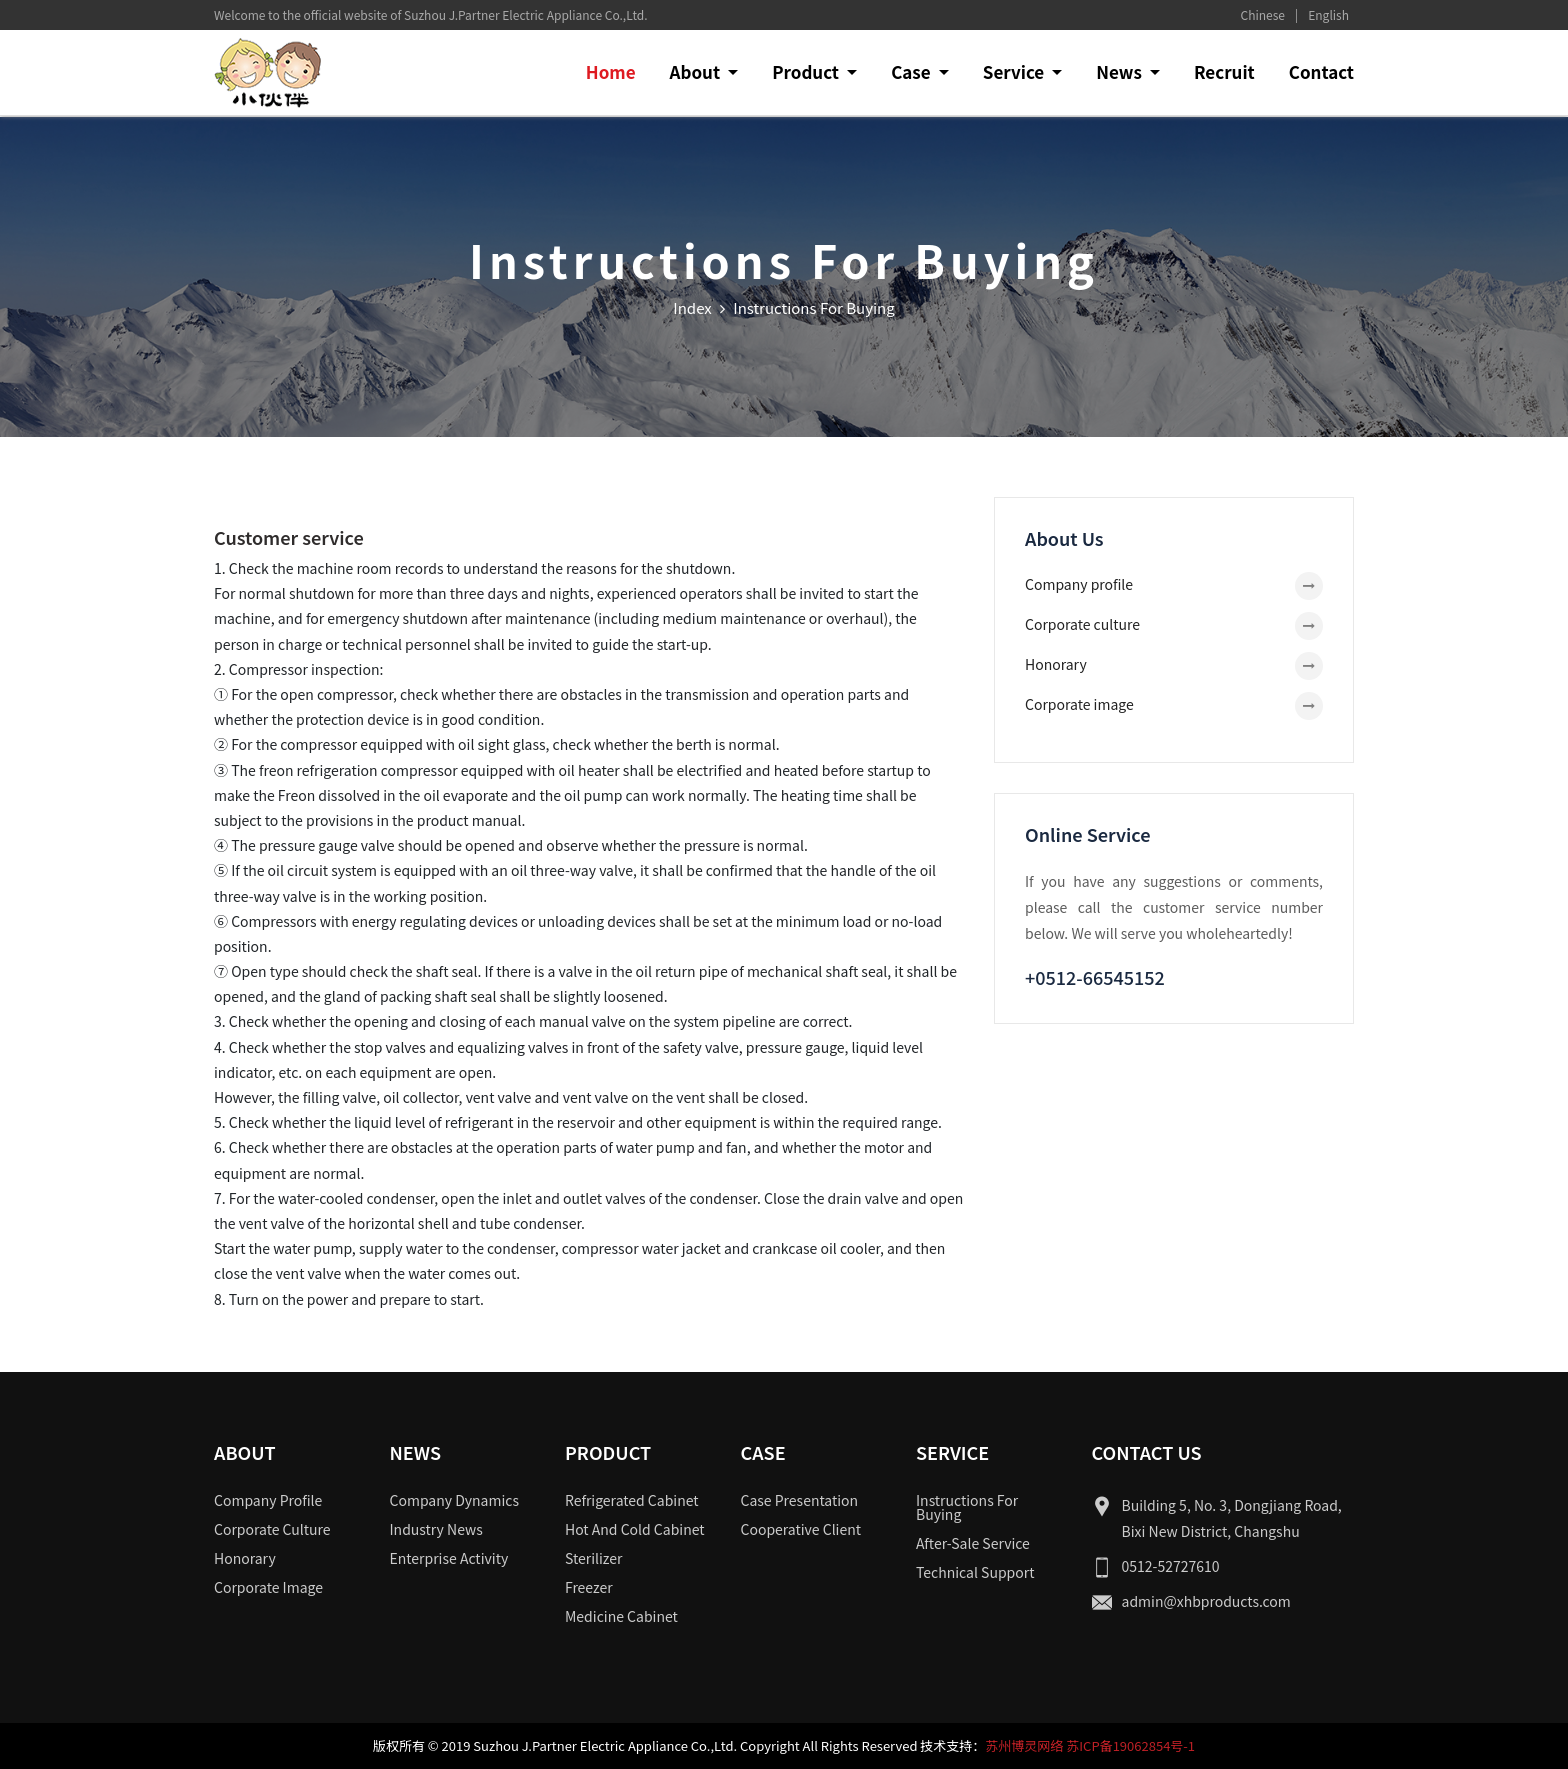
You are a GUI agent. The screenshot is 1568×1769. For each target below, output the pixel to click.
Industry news (436, 1529)
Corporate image (1079, 704)
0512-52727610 (1171, 1566)
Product (807, 71)
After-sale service (973, 1543)
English (1328, 14)
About (697, 71)
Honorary (1056, 664)
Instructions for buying (967, 1507)
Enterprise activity (449, 1558)
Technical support (975, 1572)
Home (611, 71)
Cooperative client (801, 1529)
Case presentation (800, 1500)
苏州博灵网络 (1024, 1745)
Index (692, 307)
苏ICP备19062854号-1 (1130, 1745)
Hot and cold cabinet (635, 1529)
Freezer (589, 1587)
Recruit (1224, 71)
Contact (1321, 71)
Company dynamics (455, 1500)
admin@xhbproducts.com (1206, 1601)
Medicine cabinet (621, 1616)
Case (912, 71)
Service (1015, 71)
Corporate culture (1082, 624)
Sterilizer (593, 1558)
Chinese (1263, 14)
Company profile (1079, 584)
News (1120, 71)
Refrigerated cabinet (632, 1500)
